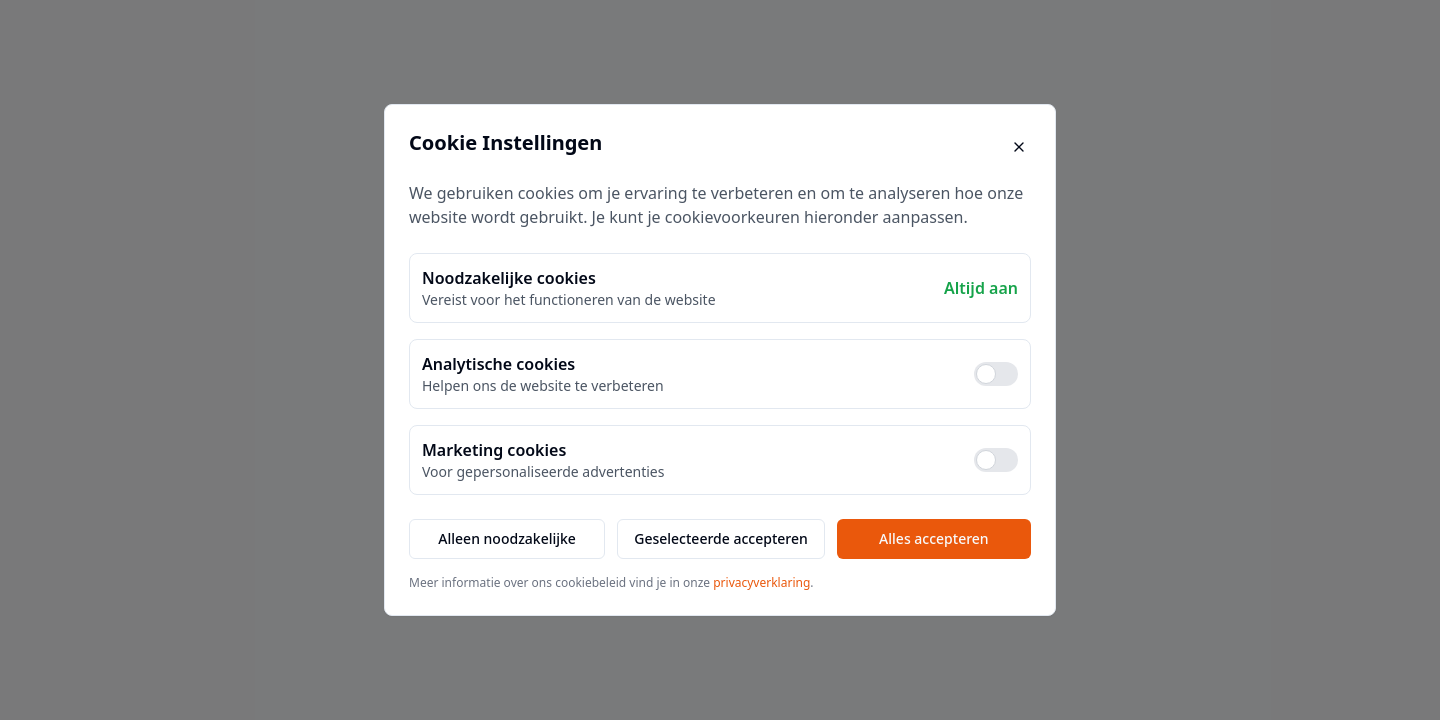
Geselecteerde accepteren (721, 538)
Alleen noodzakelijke (507, 538)
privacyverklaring (761, 582)
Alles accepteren (934, 538)
